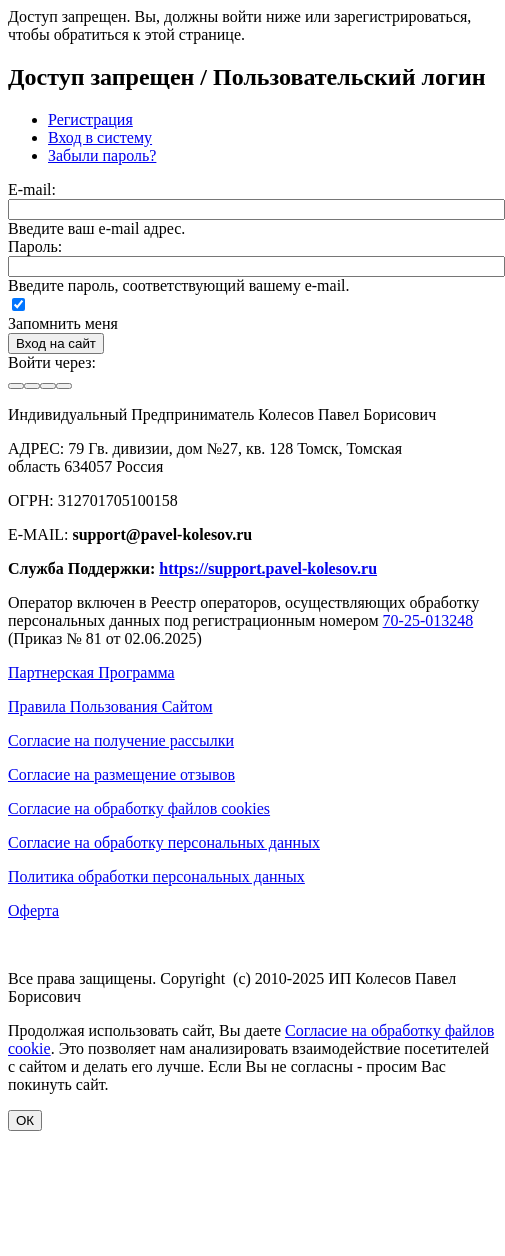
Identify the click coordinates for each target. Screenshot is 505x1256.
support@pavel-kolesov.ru (162, 534)
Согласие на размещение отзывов (121, 774)
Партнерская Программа (91, 672)
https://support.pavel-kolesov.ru (268, 568)
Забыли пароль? (102, 155)
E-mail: (32, 189)
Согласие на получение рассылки (121, 740)
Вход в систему (100, 137)
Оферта (33, 910)
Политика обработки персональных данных (156, 876)
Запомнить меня (63, 323)
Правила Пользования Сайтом (110, 706)
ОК (25, 1120)
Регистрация (90, 119)
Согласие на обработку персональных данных (164, 842)
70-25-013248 (428, 620)
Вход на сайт (56, 343)
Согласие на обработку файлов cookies (139, 808)
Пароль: (35, 246)
